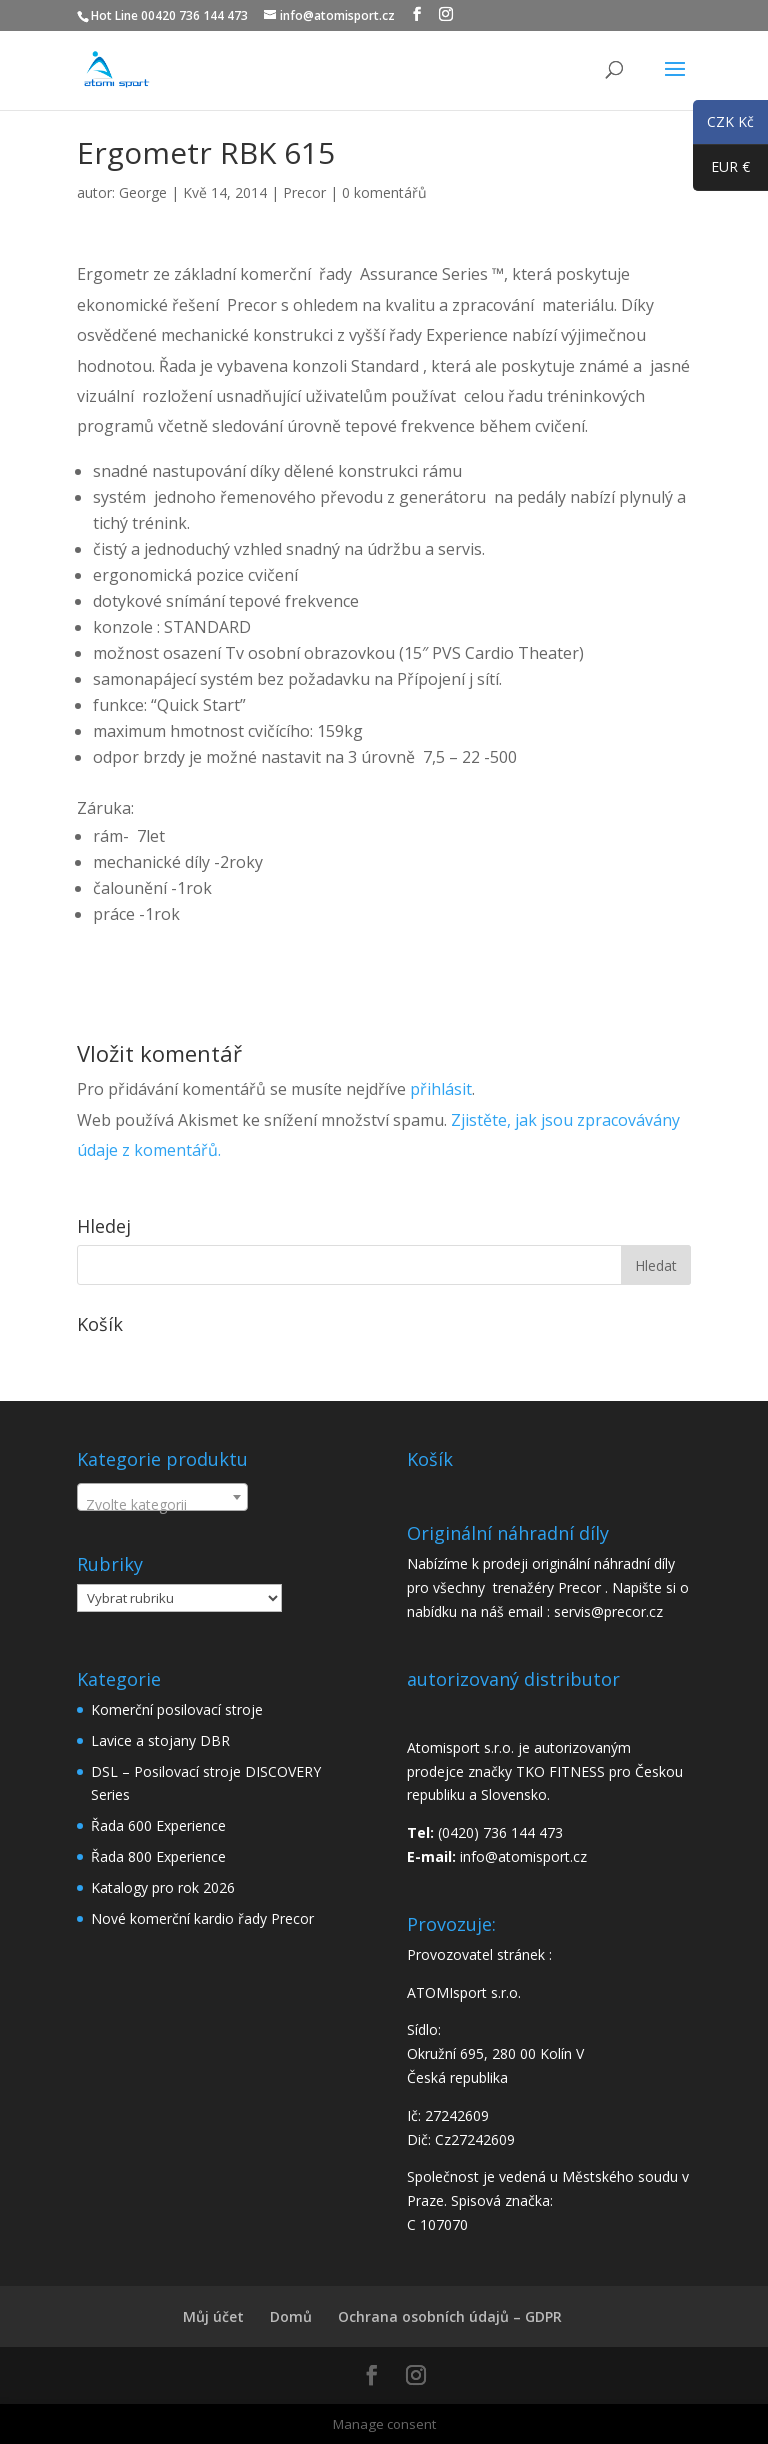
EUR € (721, 171)
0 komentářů (384, 192)
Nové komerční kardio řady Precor (202, 1918)
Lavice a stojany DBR (160, 1740)
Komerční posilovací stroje (177, 1709)
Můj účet (213, 2316)
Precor (304, 192)
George (143, 192)
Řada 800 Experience (158, 1856)
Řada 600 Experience (158, 1825)
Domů (291, 2316)
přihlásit (441, 1089)
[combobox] (162, 1497)
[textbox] (162, 1505)
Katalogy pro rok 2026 (163, 1887)
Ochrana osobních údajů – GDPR (450, 2316)
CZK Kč (723, 125)
